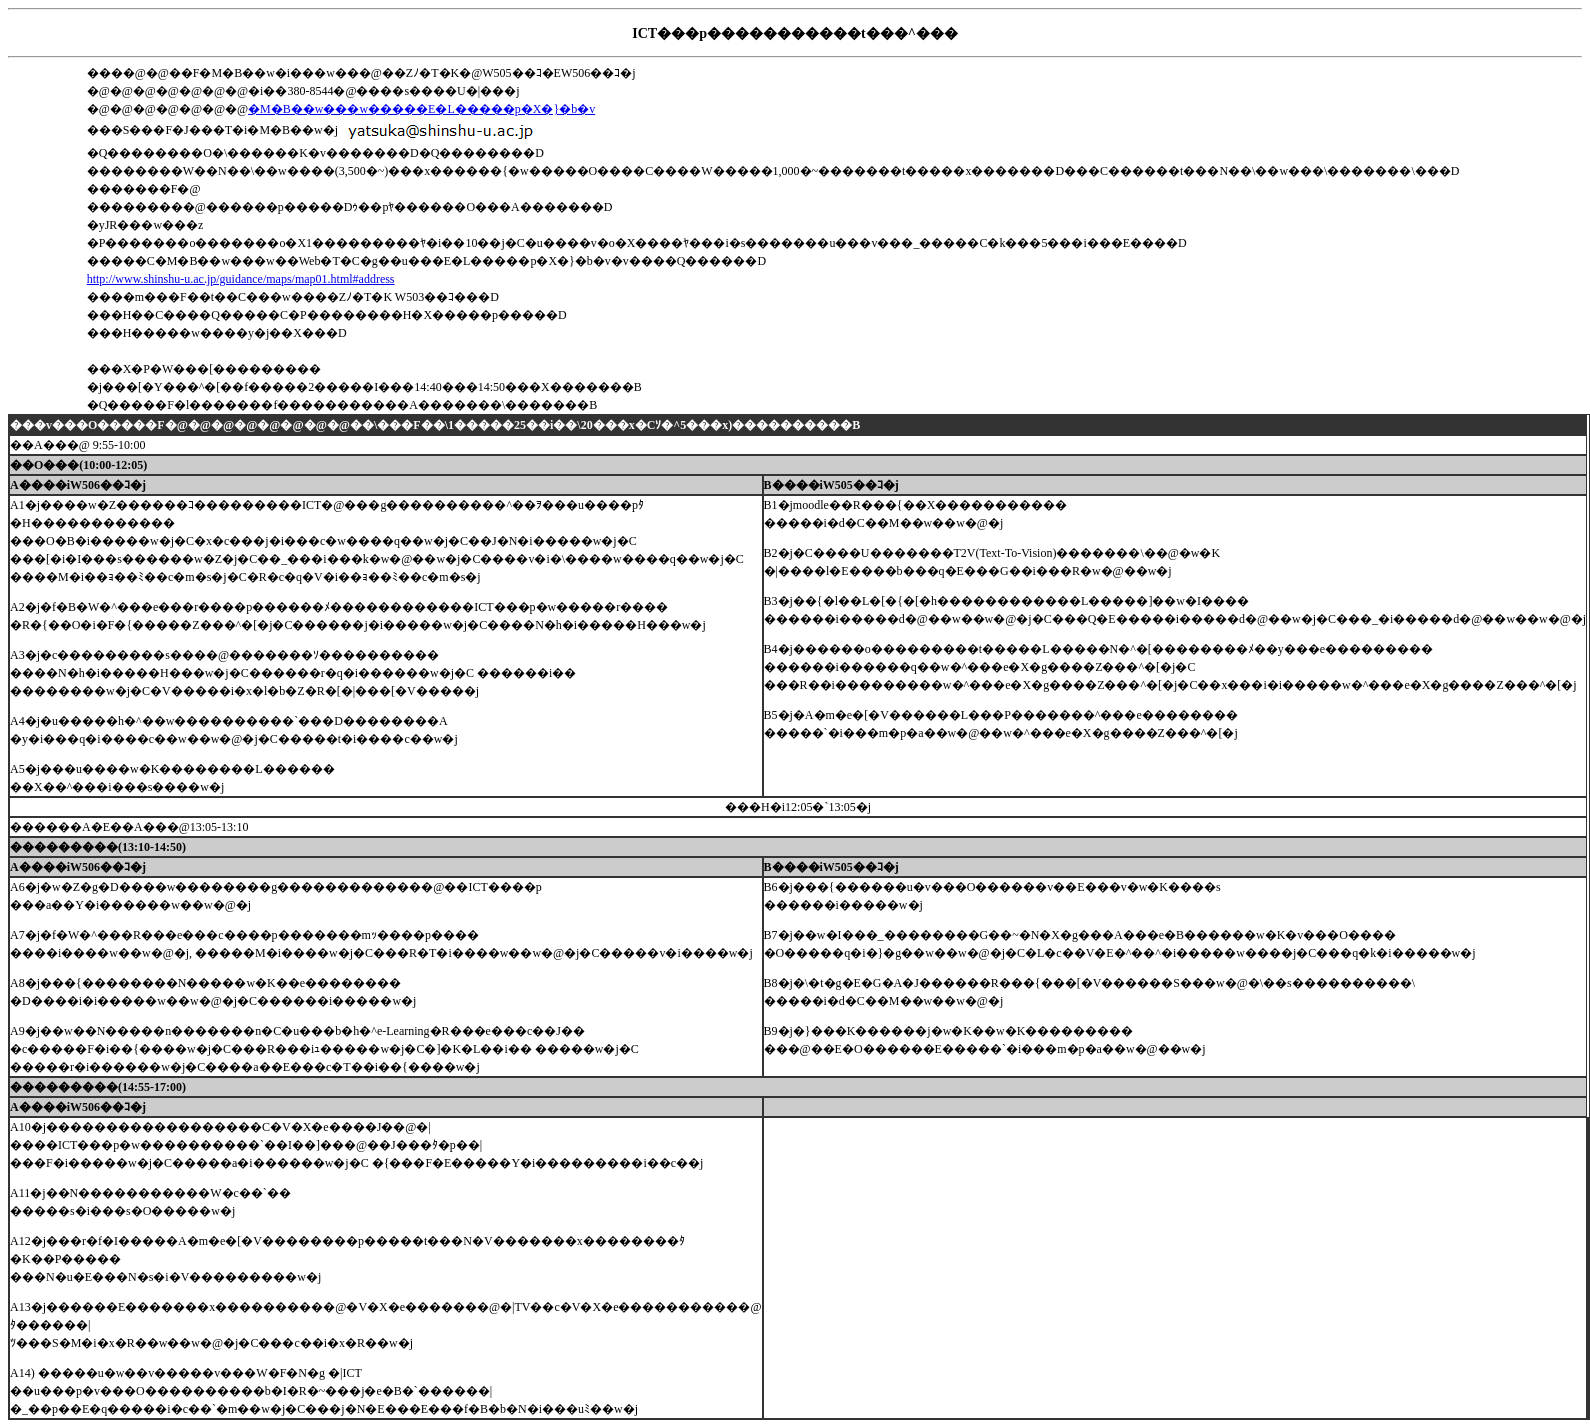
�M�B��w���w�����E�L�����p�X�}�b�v (421, 109)
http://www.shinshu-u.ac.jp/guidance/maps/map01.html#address (241, 279)
